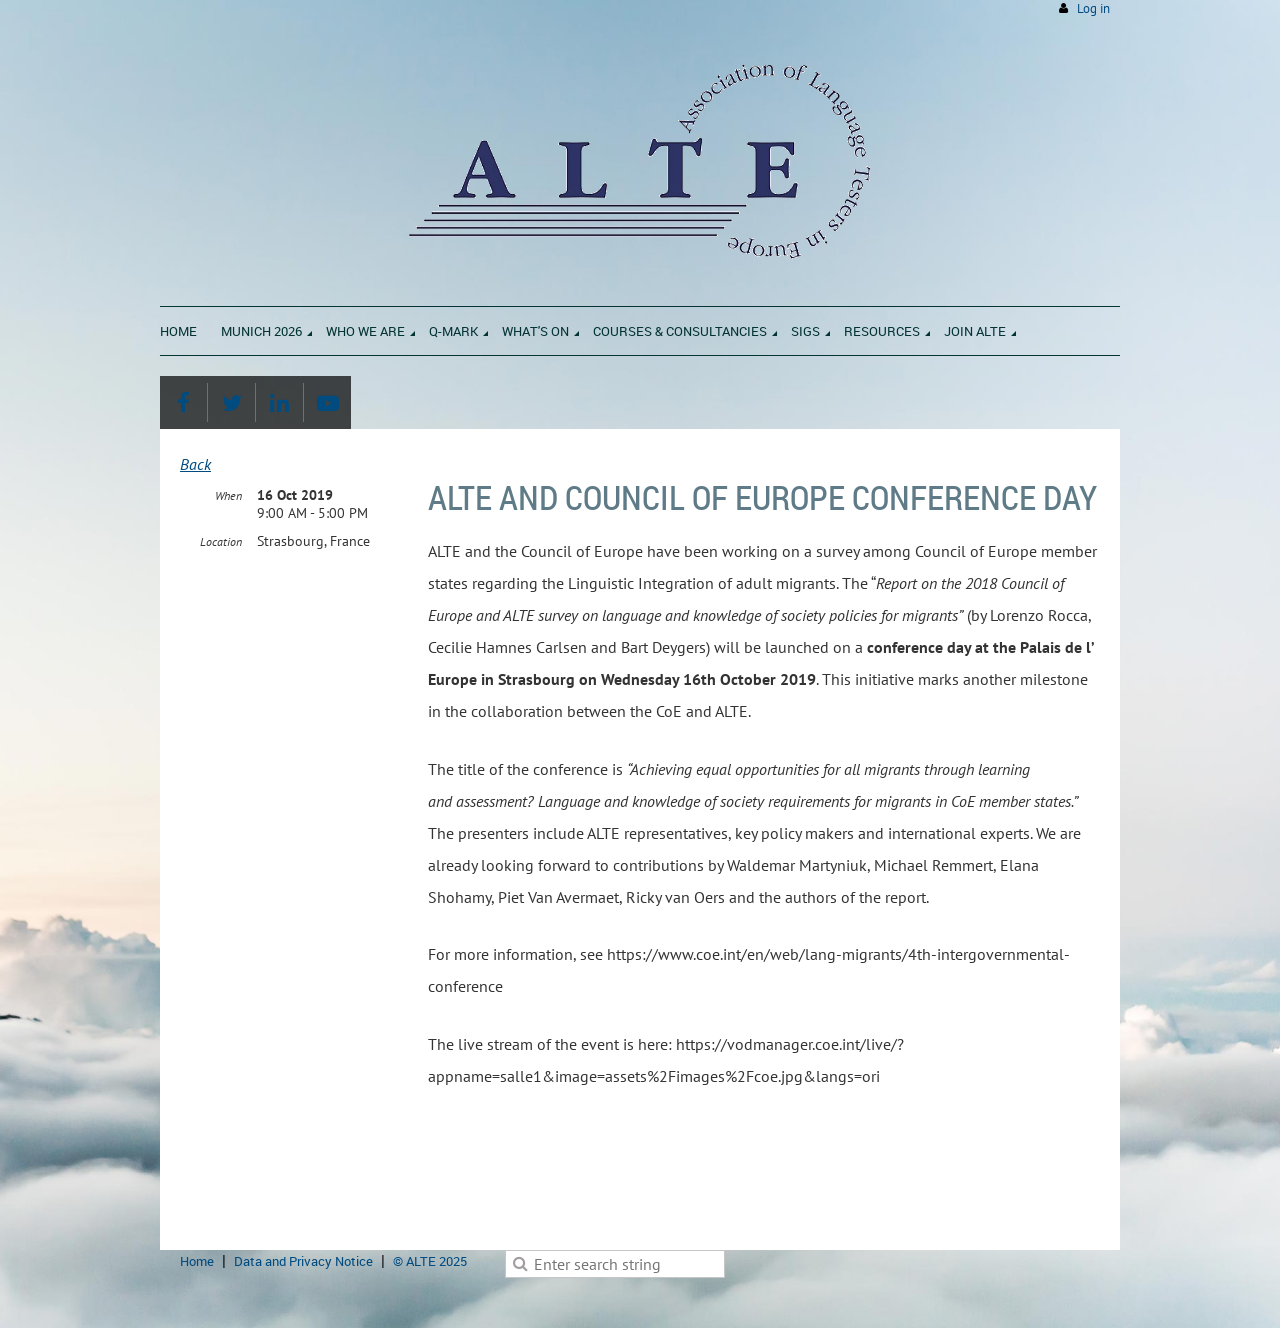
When (228, 495)
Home (197, 1261)
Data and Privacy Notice (303, 1261)
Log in (1093, 8)
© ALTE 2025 (430, 1261)
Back (195, 464)
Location (221, 541)
